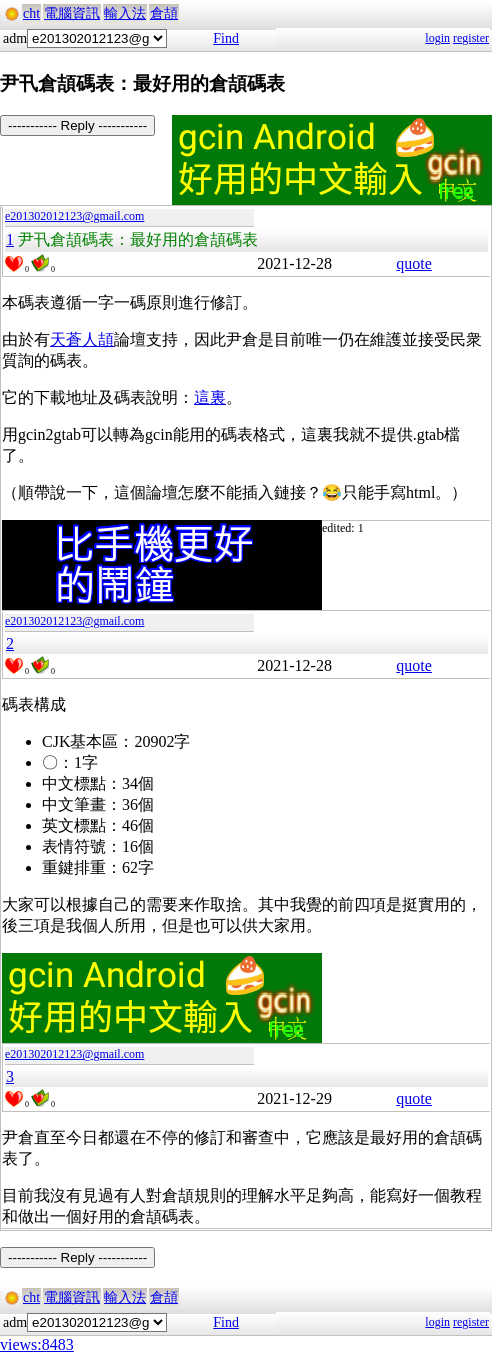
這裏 (210, 397)
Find (226, 38)
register (471, 38)
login (437, 38)
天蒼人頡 (82, 339)
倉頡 (164, 13)
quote (414, 263)
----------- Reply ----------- (77, 125)
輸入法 (125, 13)
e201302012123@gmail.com (74, 216)
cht (31, 13)
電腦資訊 (72, 13)
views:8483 (37, 1344)
